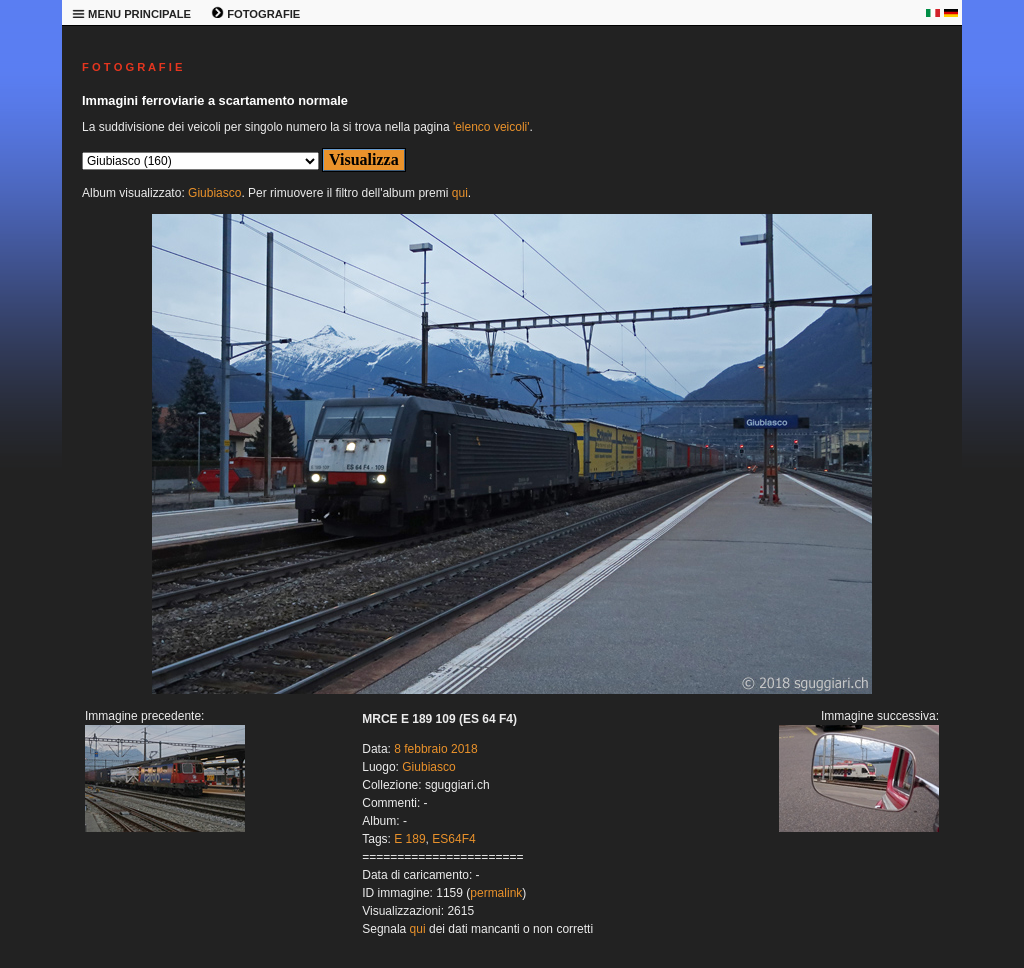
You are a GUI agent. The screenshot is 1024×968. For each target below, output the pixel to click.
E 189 (409, 839)
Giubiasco (214, 193)
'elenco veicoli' (491, 127)
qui (460, 193)
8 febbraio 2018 (435, 749)
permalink (496, 893)
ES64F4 (453, 839)
